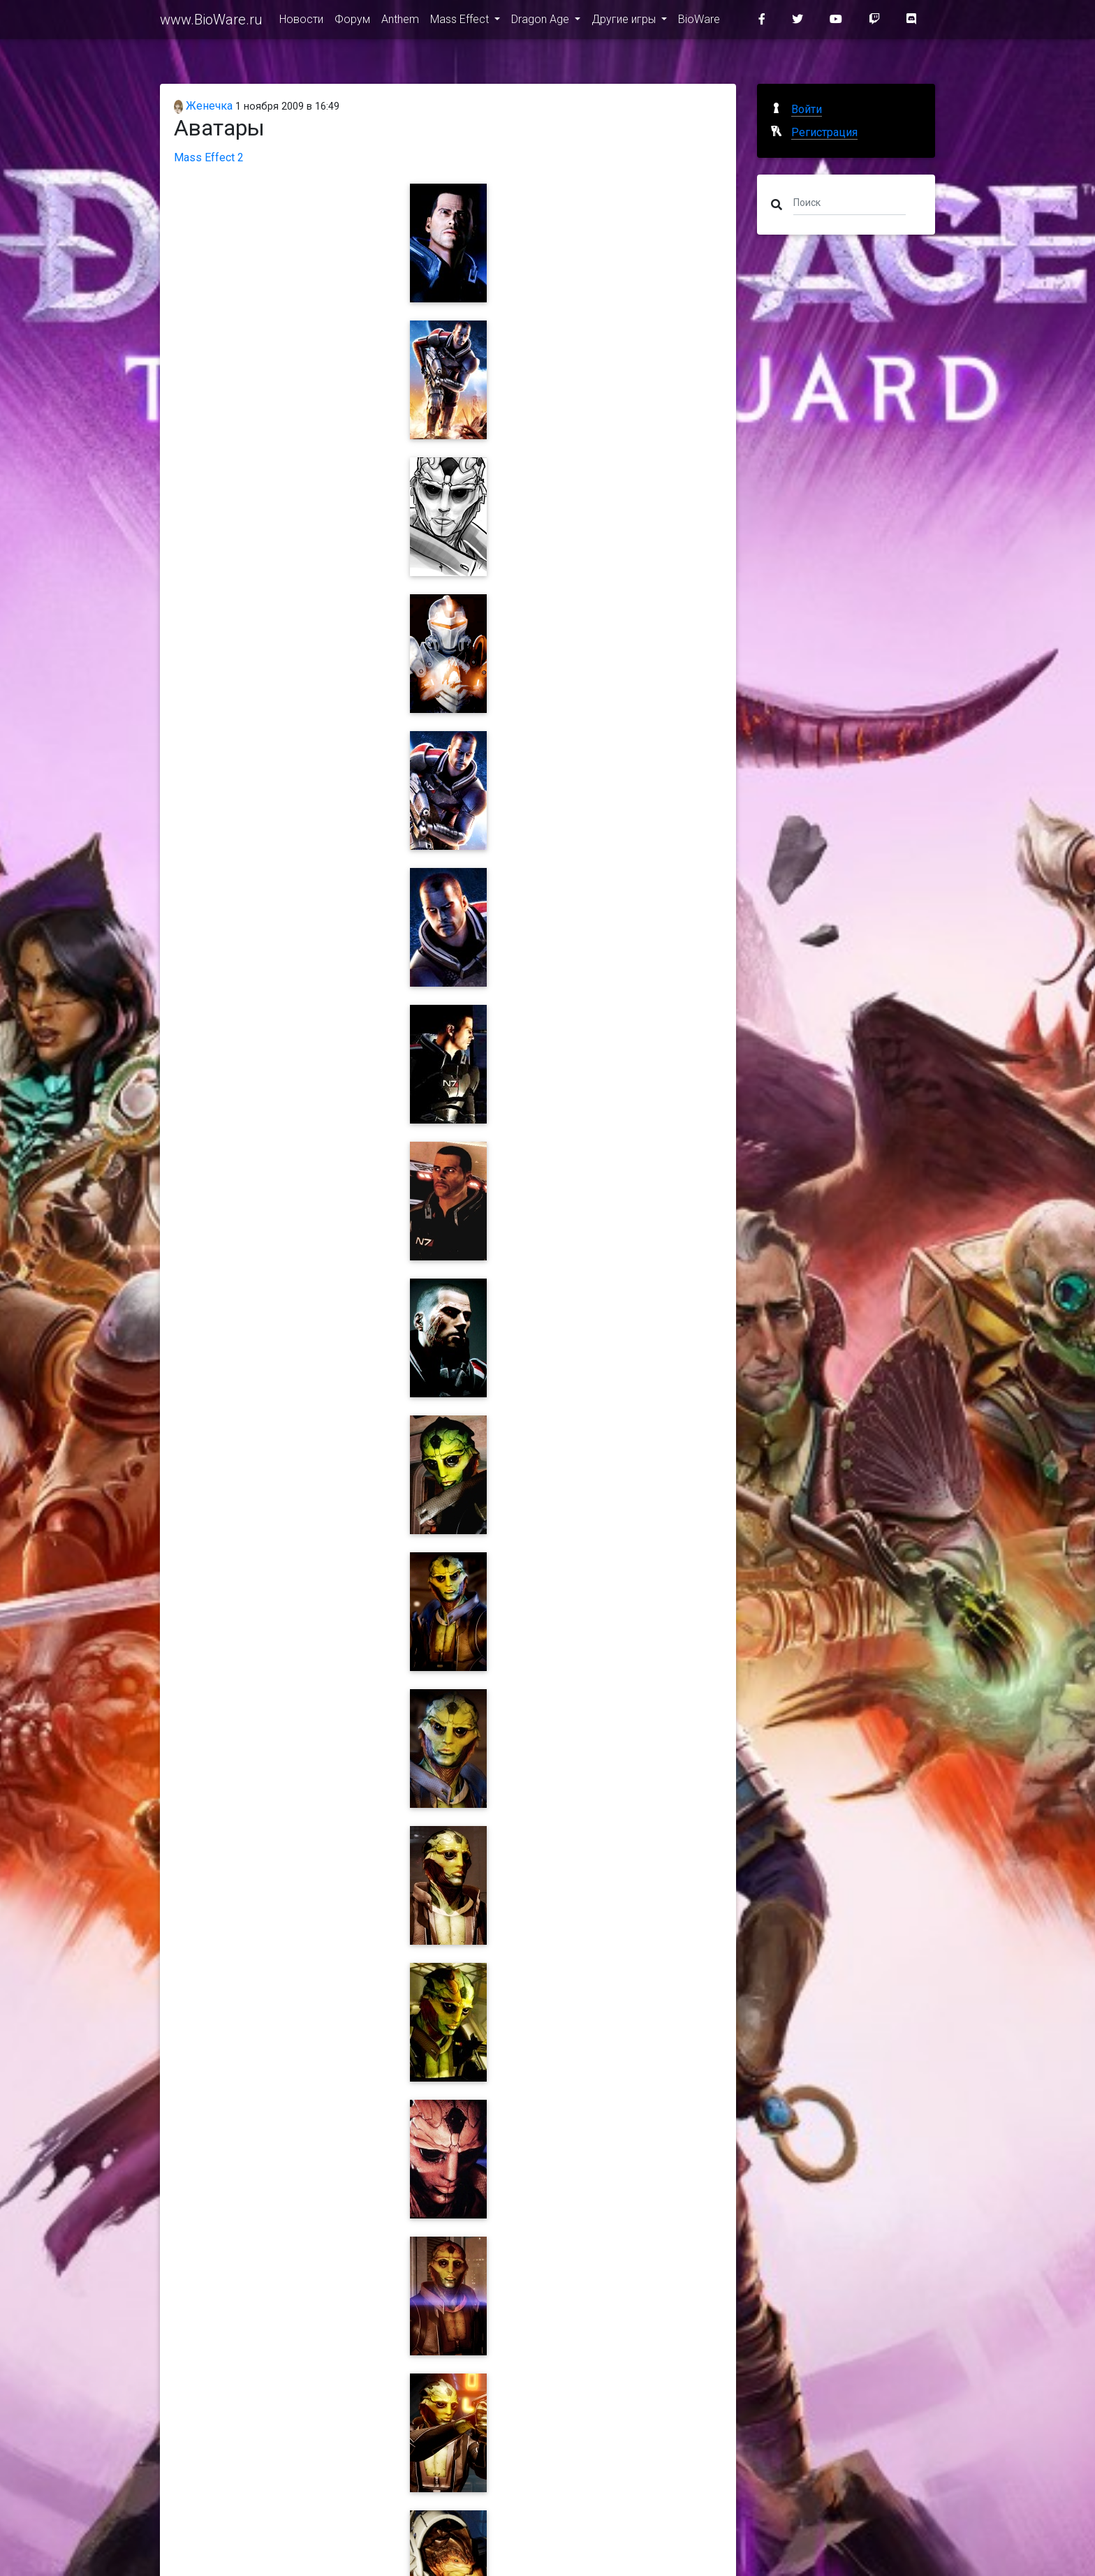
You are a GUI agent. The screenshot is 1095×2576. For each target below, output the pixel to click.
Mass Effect (461, 22)
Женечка (203, 105)
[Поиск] (849, 202)
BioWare (699, 22)
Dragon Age (541, 22)
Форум (352, 22)
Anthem (400, 22)
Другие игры (625, 22)
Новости (301, 22)
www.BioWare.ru (211, 22)
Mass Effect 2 (209, 157)
